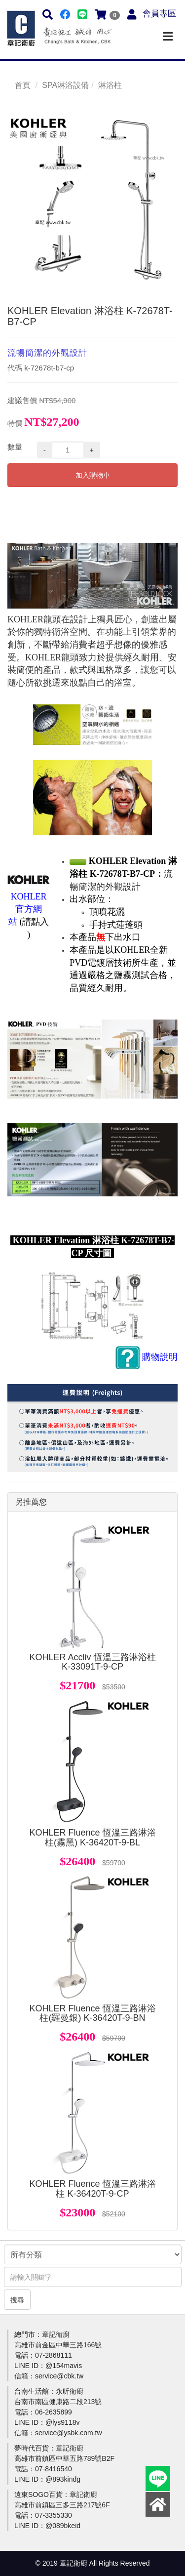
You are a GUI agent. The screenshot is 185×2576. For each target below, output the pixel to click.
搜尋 (17, 2300)
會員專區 (159, 13)
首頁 (23, 85)
